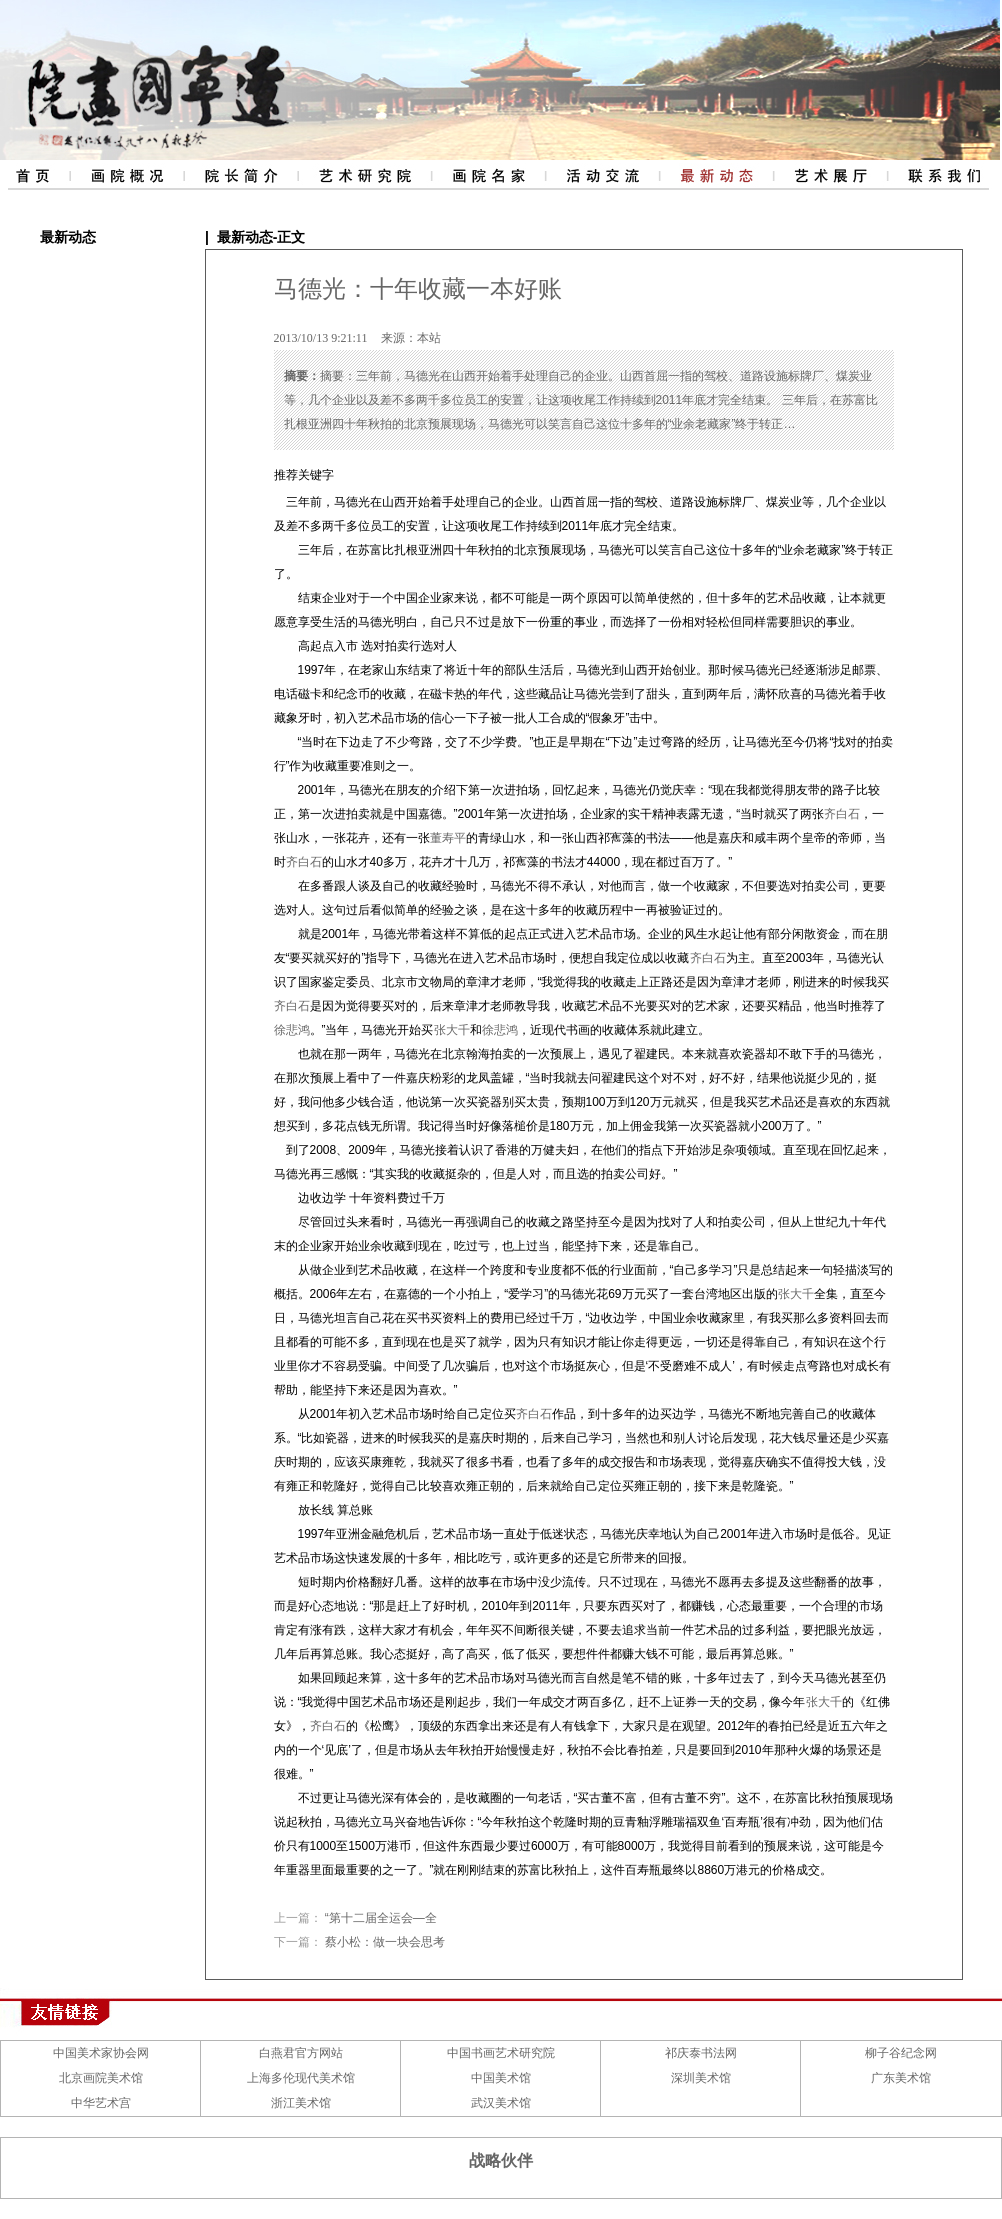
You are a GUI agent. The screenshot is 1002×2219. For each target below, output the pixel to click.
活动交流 (602, 175)
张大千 (452, 1030)
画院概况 (125, 175)
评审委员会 (488, 175)
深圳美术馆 (701, 2078)
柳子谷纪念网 (901, 2053)
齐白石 (842, 814)
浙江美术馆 (301, 2103)
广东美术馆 (901, 2078)
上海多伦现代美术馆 (301, 2078)
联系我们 (944, 175)
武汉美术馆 (501, 2103)
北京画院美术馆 (101, 2078)
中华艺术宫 (101, 2103)
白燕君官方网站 (301, 2053)
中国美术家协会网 (101, 2053)
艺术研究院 (363, 175)
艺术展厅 (830, 175)
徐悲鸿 (292, 1030)
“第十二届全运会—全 (381, 1918)
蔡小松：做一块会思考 (385, 1942)
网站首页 (34, 175)
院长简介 (239, 175)
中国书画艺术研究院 (501, 2053)
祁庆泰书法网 (701, 2053)
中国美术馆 (501, 2078)
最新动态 (716, 175)
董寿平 (448, 838)
